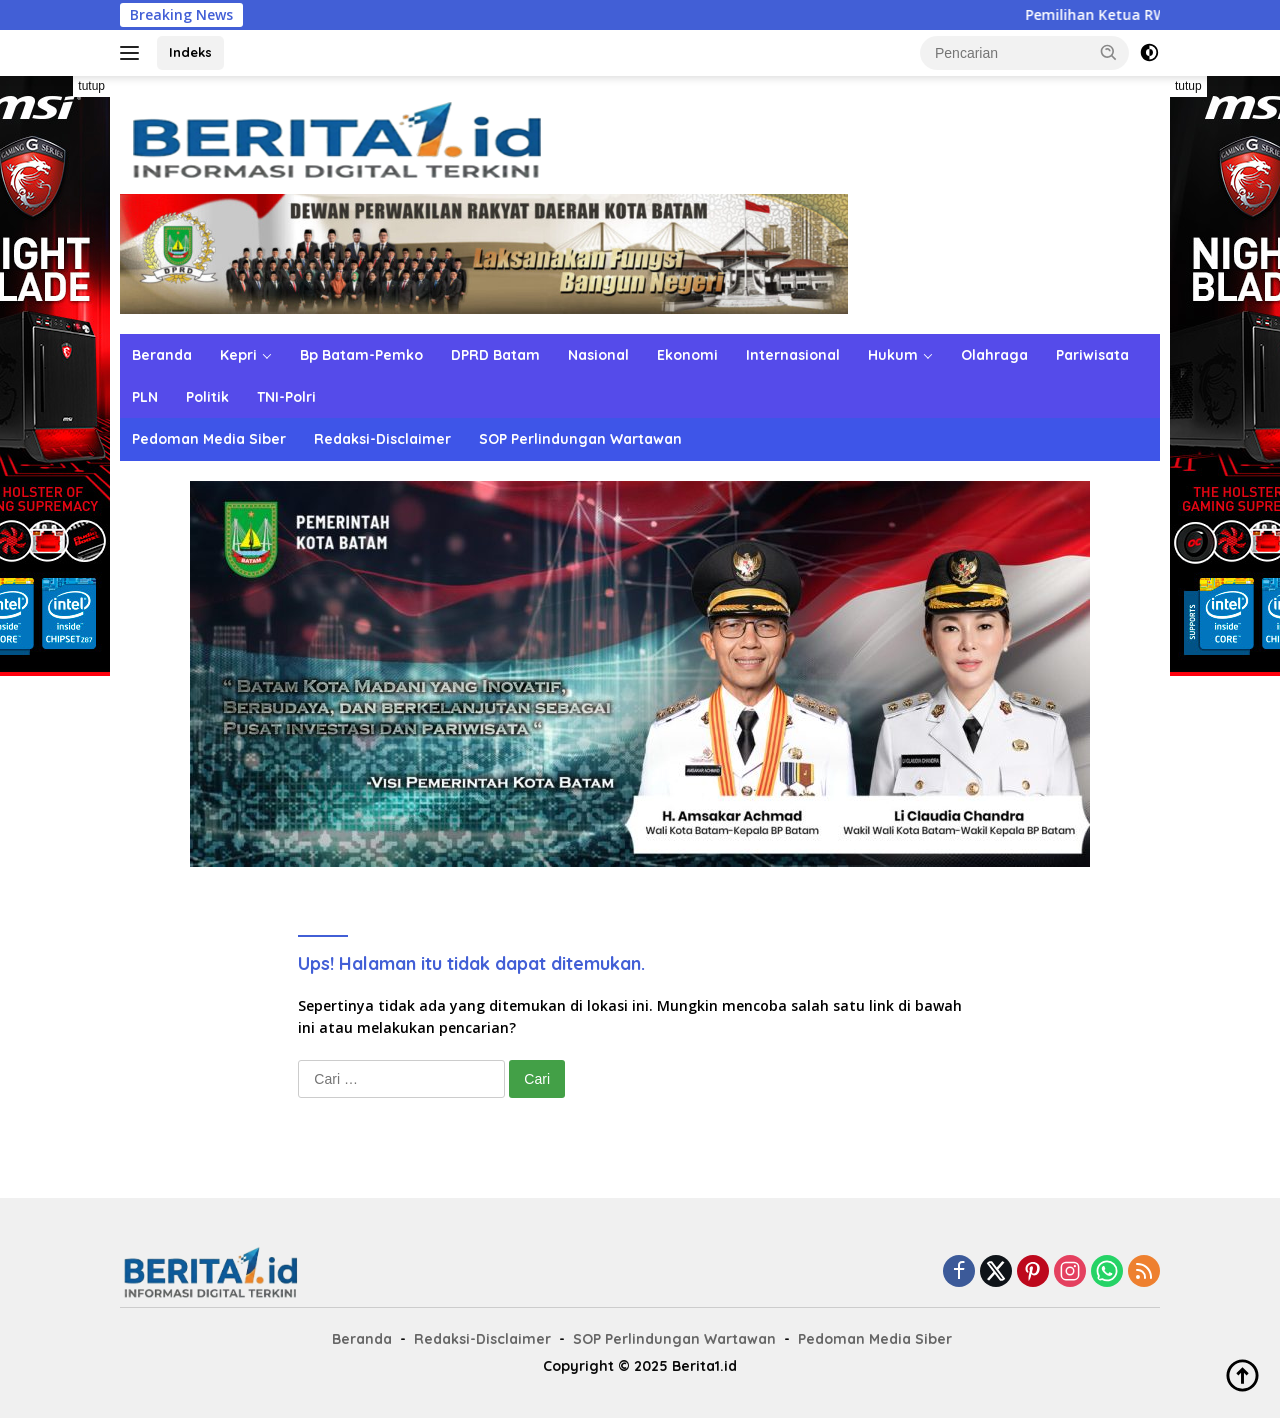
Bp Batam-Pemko (361, 355)
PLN (145, 397)
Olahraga (994, 355)
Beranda (162, 355)
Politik (207, 397)
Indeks (190, 52)
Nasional (598, 355)
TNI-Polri (286, 397)
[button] (1109, 52)
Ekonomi (687, 355)
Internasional (793, 355)
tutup (91, 86)
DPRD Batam (495, 355)
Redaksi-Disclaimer (382, 439)
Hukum (893, 355)
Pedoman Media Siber (209, 439)
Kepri (238, 355)
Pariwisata (1092, 355)
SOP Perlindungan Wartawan (580, 439)
